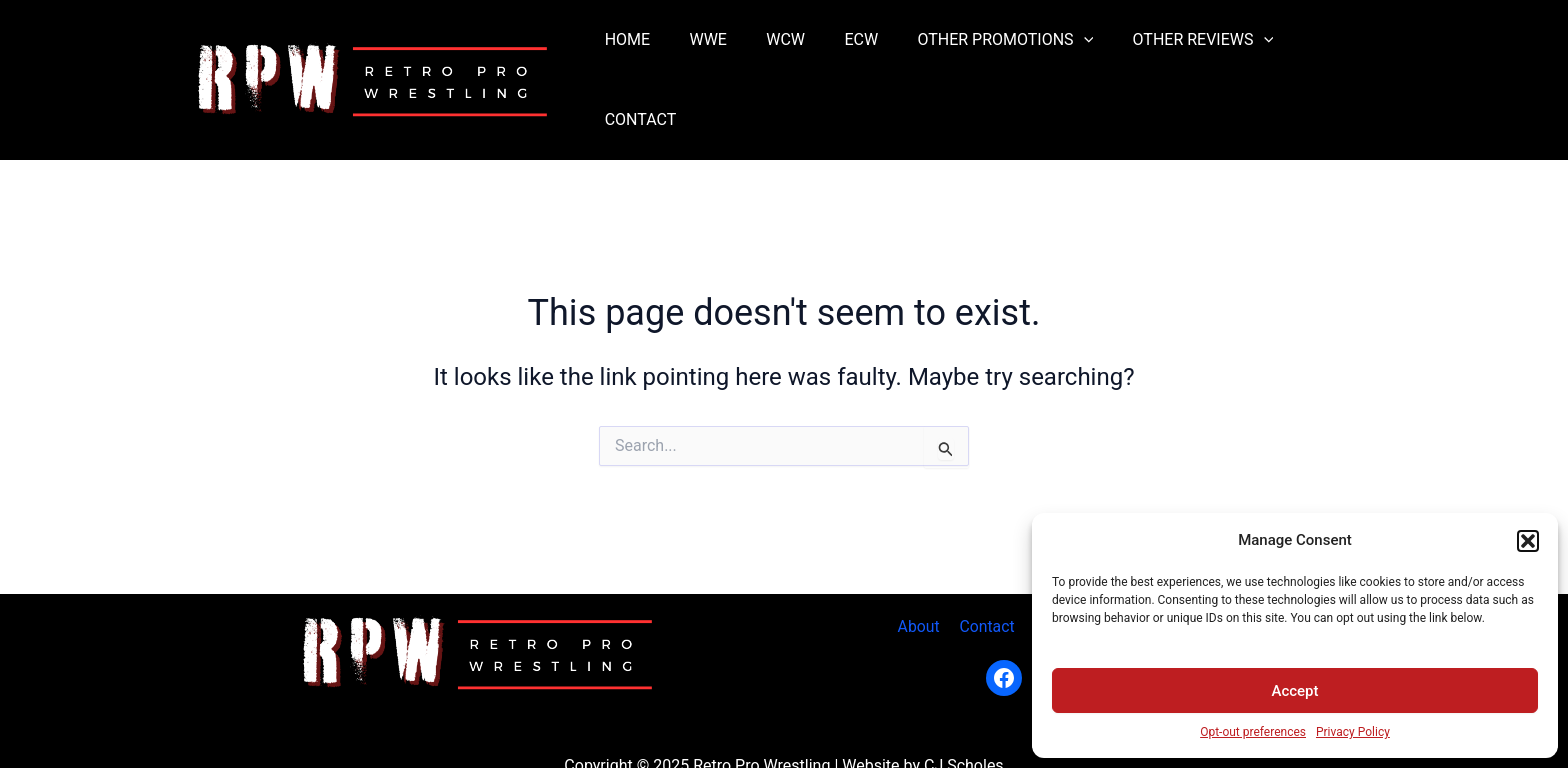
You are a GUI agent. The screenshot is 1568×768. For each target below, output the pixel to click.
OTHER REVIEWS (1189, 56)
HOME (650, 55)
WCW (793, 55)
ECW (862, 55)
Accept (1294, 691)
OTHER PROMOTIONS (999, 56)
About (922, 577)
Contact (988, 577)
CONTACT (1327, 55)
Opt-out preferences (1253, 732)
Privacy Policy (1353, 732)
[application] (1077, 56)
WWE (723, 55)
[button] (1528, 541)
